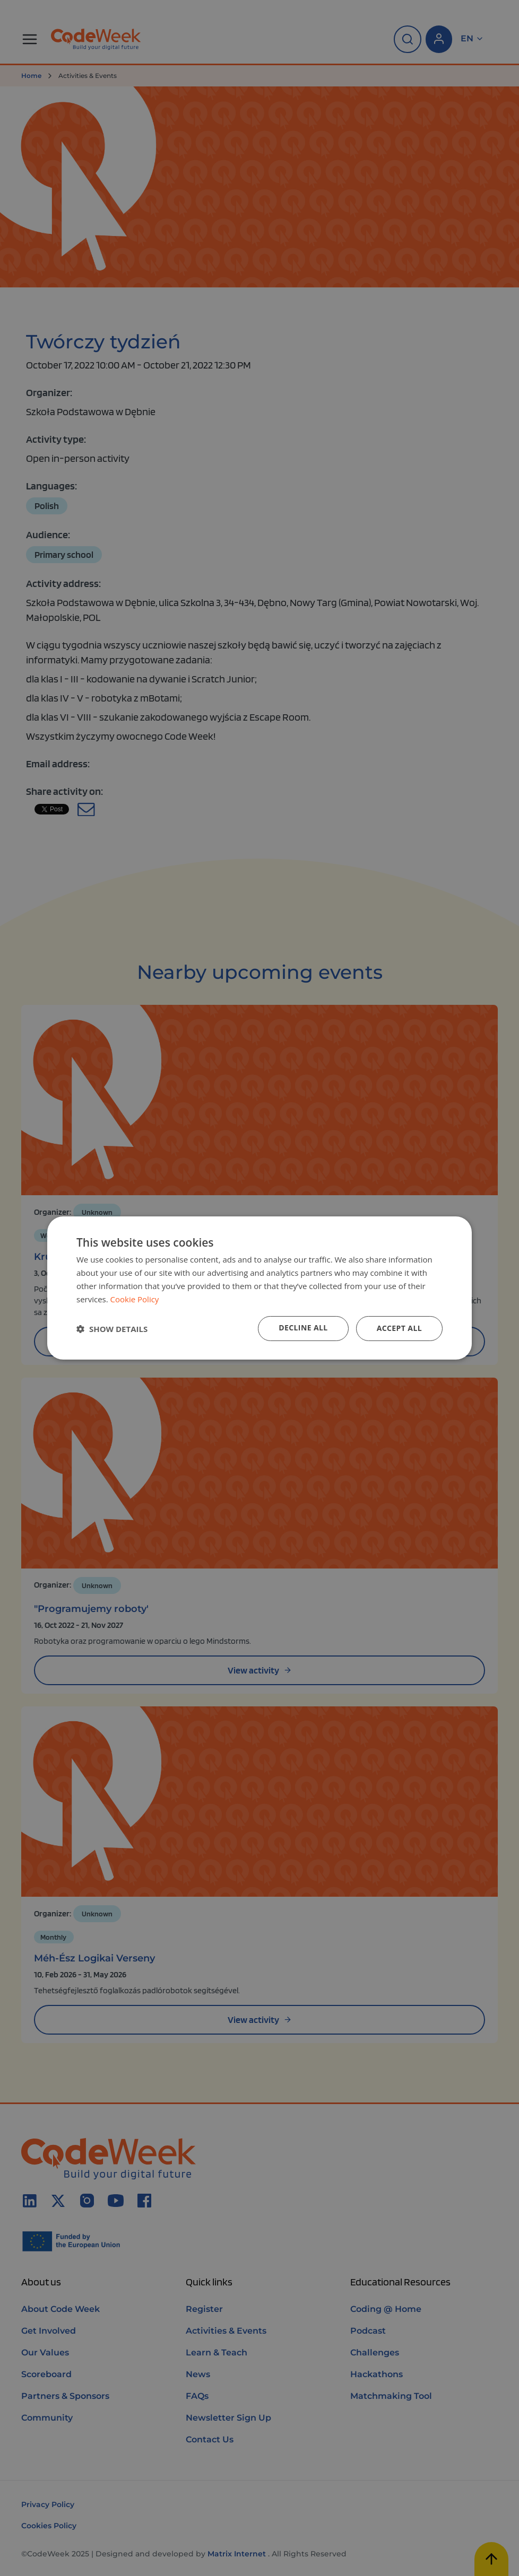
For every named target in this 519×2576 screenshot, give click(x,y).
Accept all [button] (399, 1328)
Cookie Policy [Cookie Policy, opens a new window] (134, 1299)
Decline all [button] (303, 1327)
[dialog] (259, 1288)
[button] (112, 1329)
